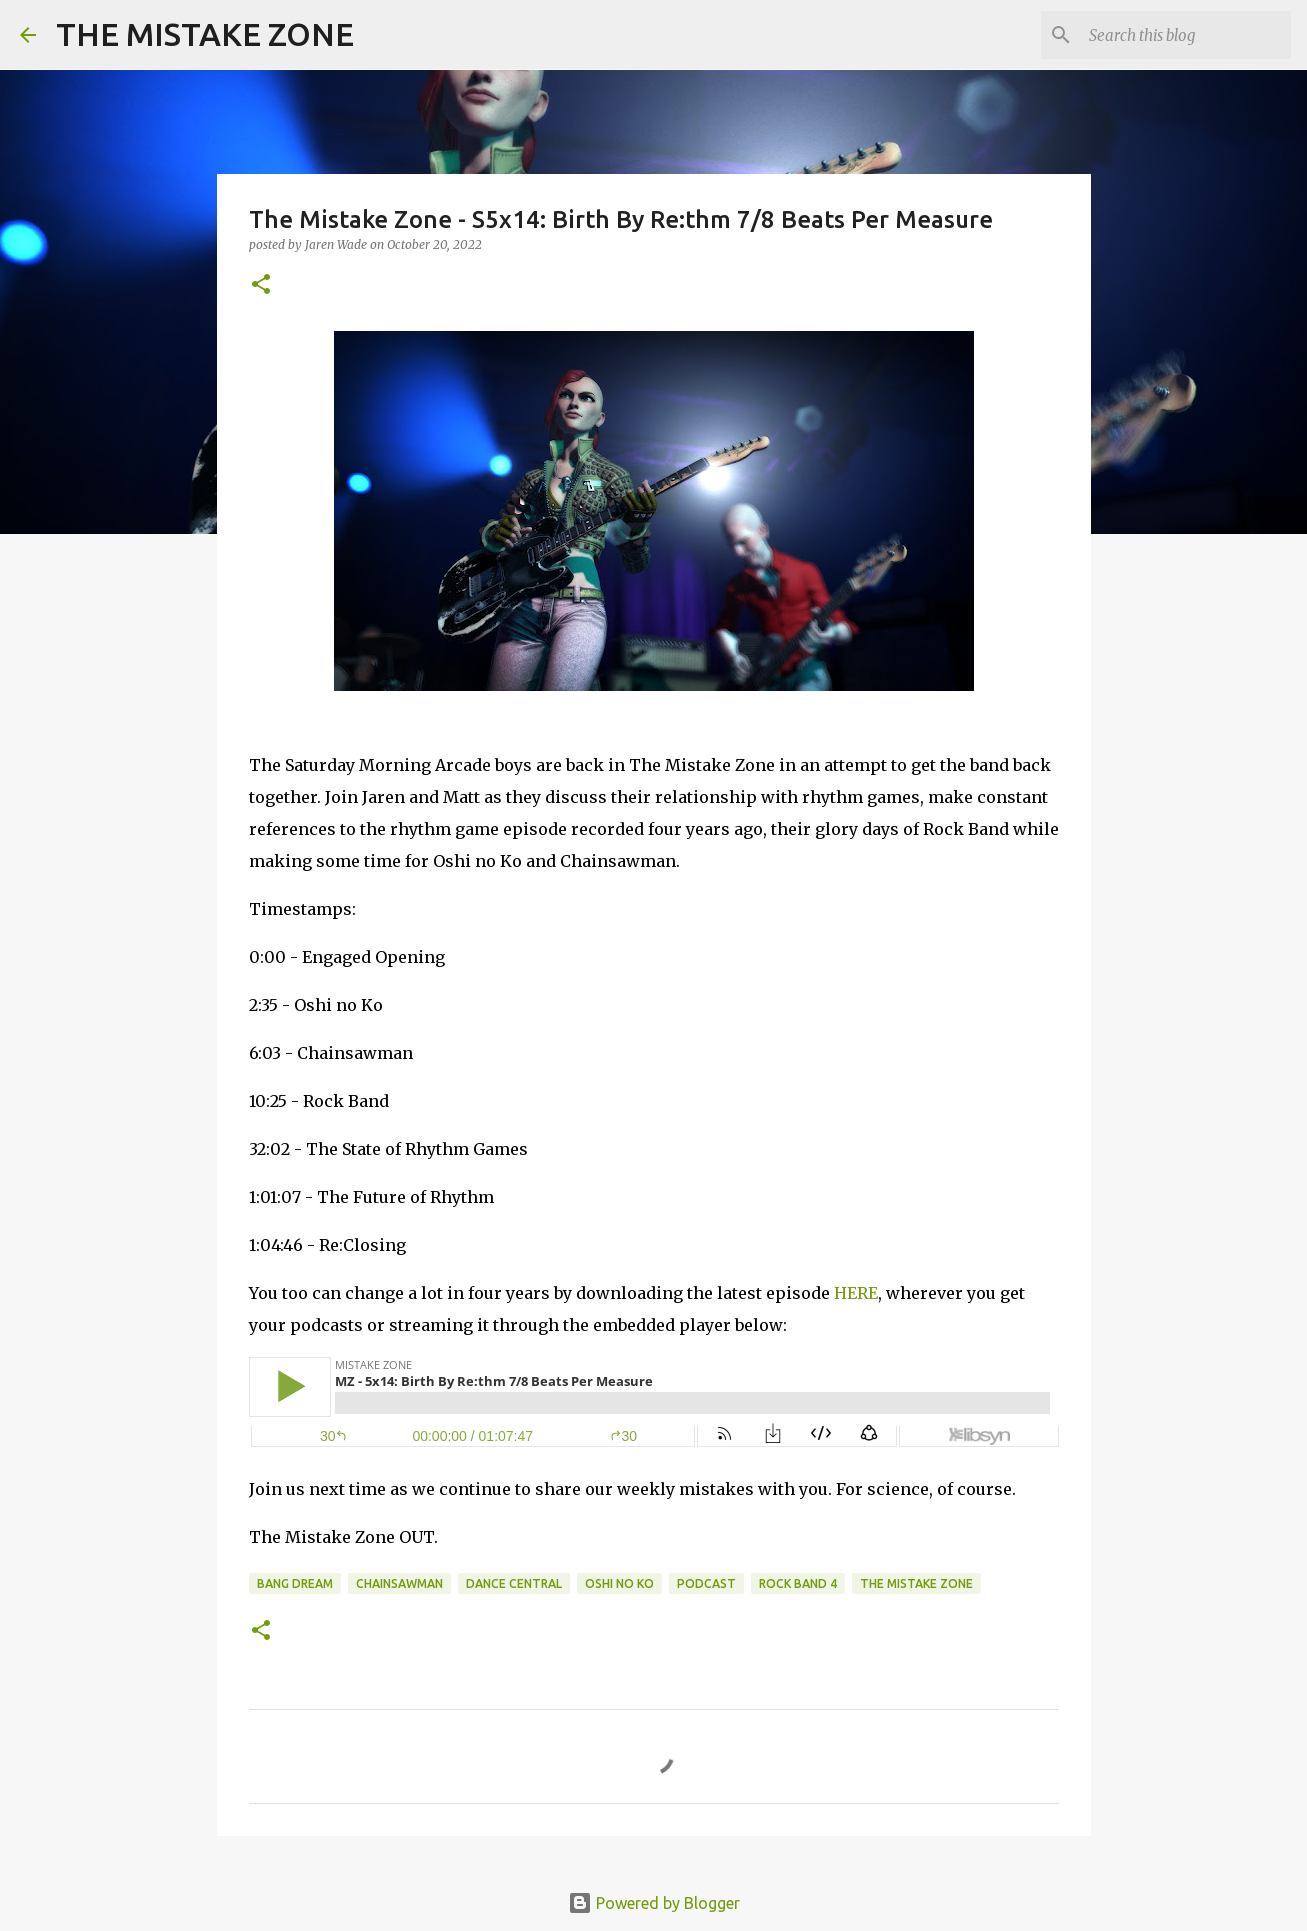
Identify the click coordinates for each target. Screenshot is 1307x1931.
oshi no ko (619, 1583)
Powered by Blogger (654, 1903)
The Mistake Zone (916, 1583)
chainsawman (399, 1583)
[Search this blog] (1186, 35)
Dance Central (514, 1583)
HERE (856, 1293)
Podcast (706, 1583)
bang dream (295, 1583)
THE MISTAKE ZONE (205, 34)
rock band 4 (798, 1583)
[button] (261, 285)
